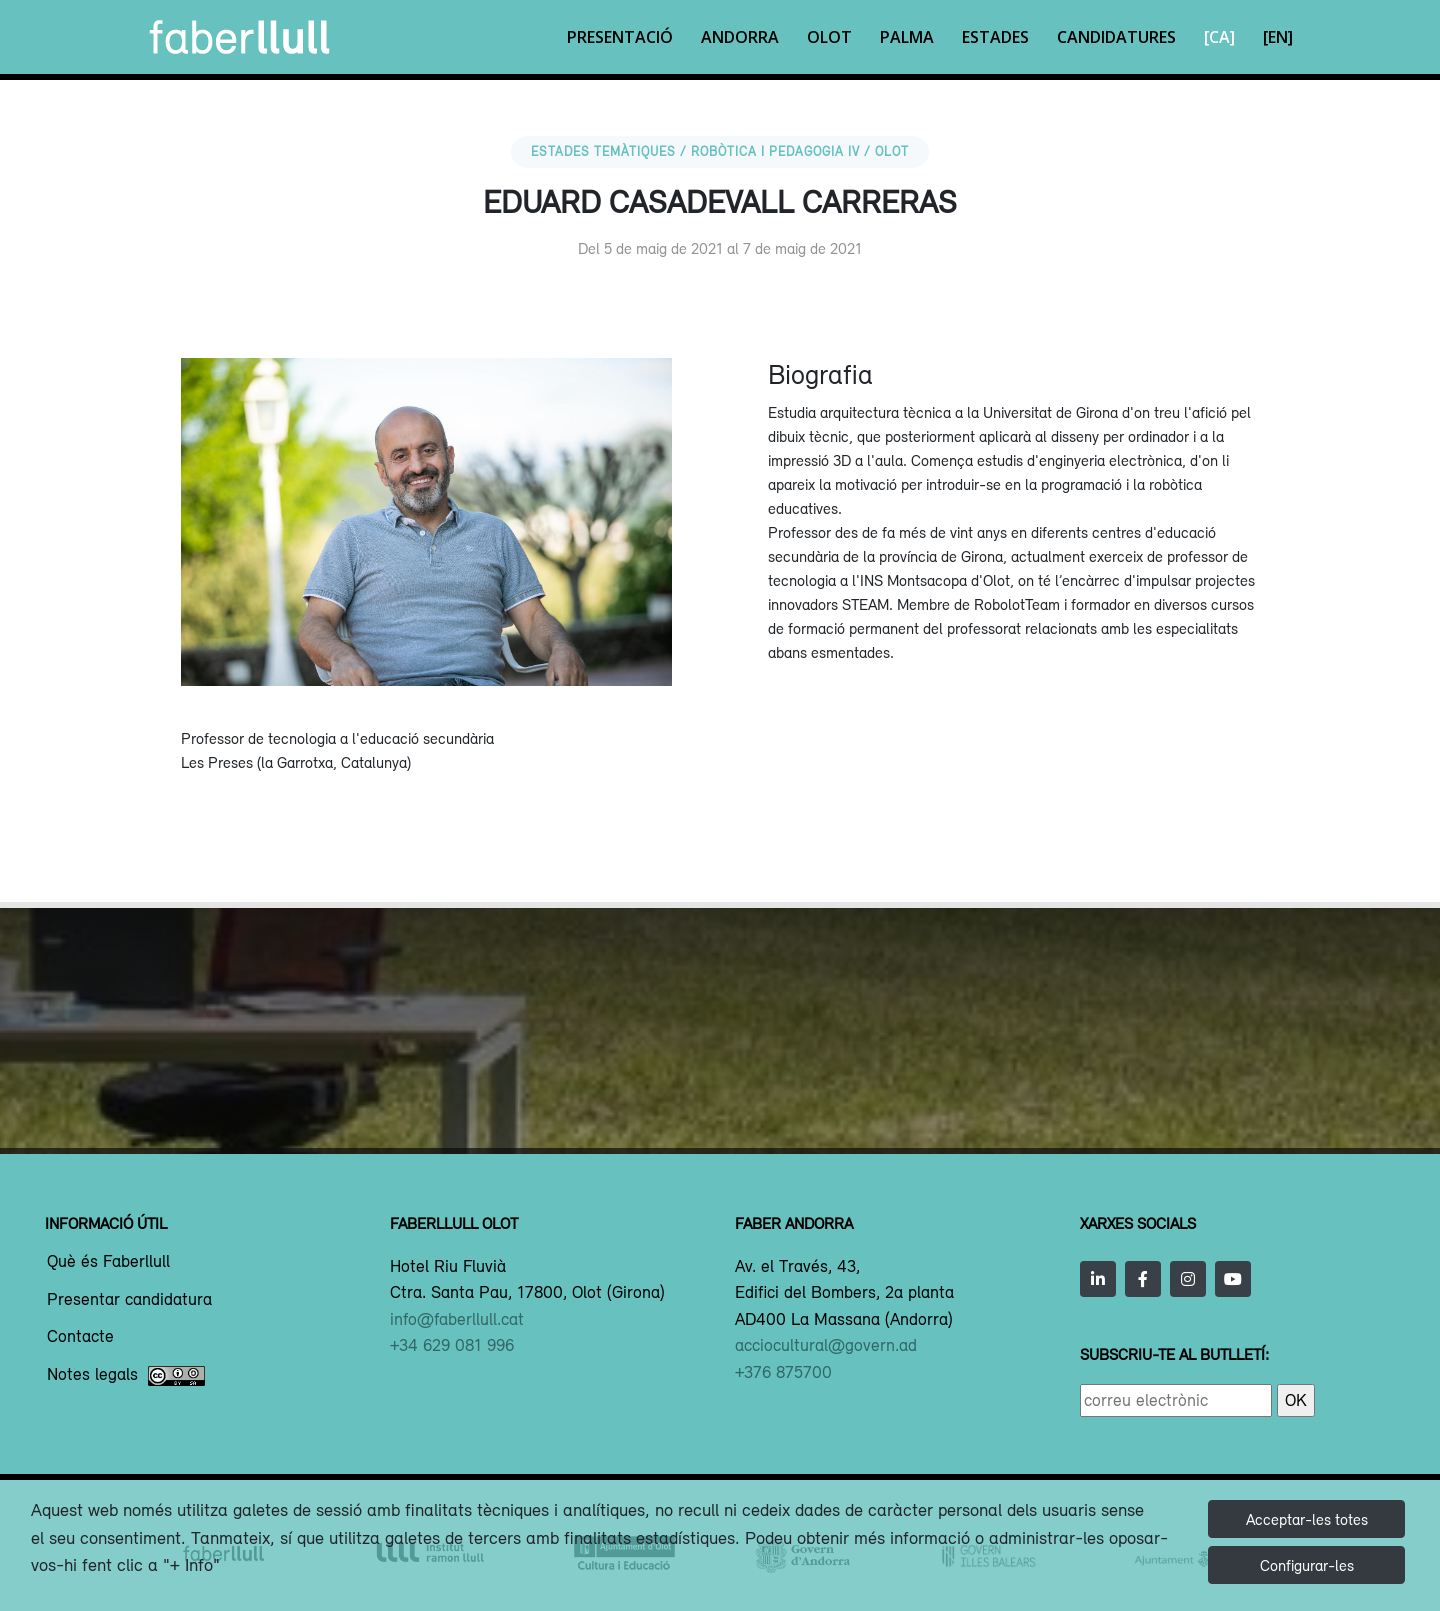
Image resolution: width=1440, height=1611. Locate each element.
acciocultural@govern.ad (826, 1345)
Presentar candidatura (129, 1300)
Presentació (620, 37)
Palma (907, 37)
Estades (995, 37)
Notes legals (126, 1376)
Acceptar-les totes (1307, 1519)
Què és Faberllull (108, 1262)
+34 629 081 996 (452, 1345)
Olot (829, 37)
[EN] (1278, 37)
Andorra (740, 37)
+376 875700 (783, 1372)
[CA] (1219, 37)
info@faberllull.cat (457, 1319)
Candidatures (1116, 37)
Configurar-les (1307, 1565)
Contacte (80, 1337)
